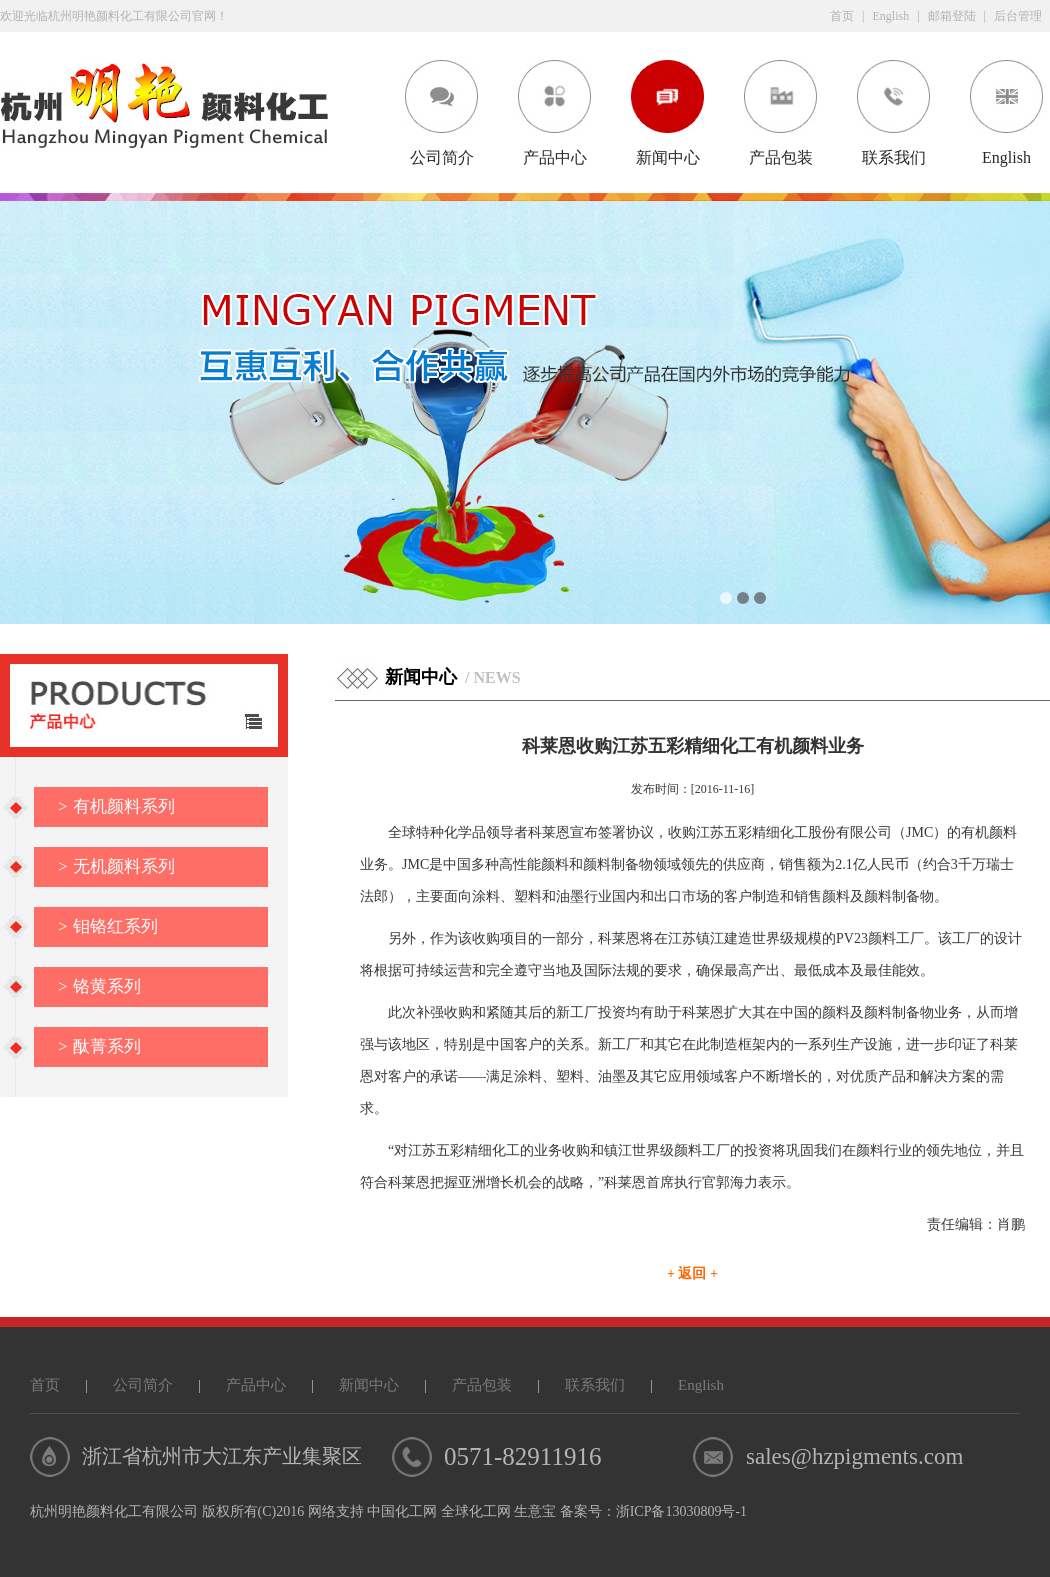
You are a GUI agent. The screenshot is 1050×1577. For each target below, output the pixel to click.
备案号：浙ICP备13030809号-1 (653, 1511)
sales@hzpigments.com (854, 1456)
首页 (842, 16)
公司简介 (442, 157)
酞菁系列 (99, 1046)
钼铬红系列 (108, 926)
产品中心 (555, 157)
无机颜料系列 (116, 866)
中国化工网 (402, 1511)
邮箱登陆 (952, 16)
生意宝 (535, 1511)
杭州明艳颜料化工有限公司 (114, 1511)
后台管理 (1018, 16)
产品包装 (781, 157)
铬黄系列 (99, 986)
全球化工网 (476, 1511)
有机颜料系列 (116, 806)
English (891, 16)
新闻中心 (668, 157)
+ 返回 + (692, 1273)
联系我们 (894, 157)
